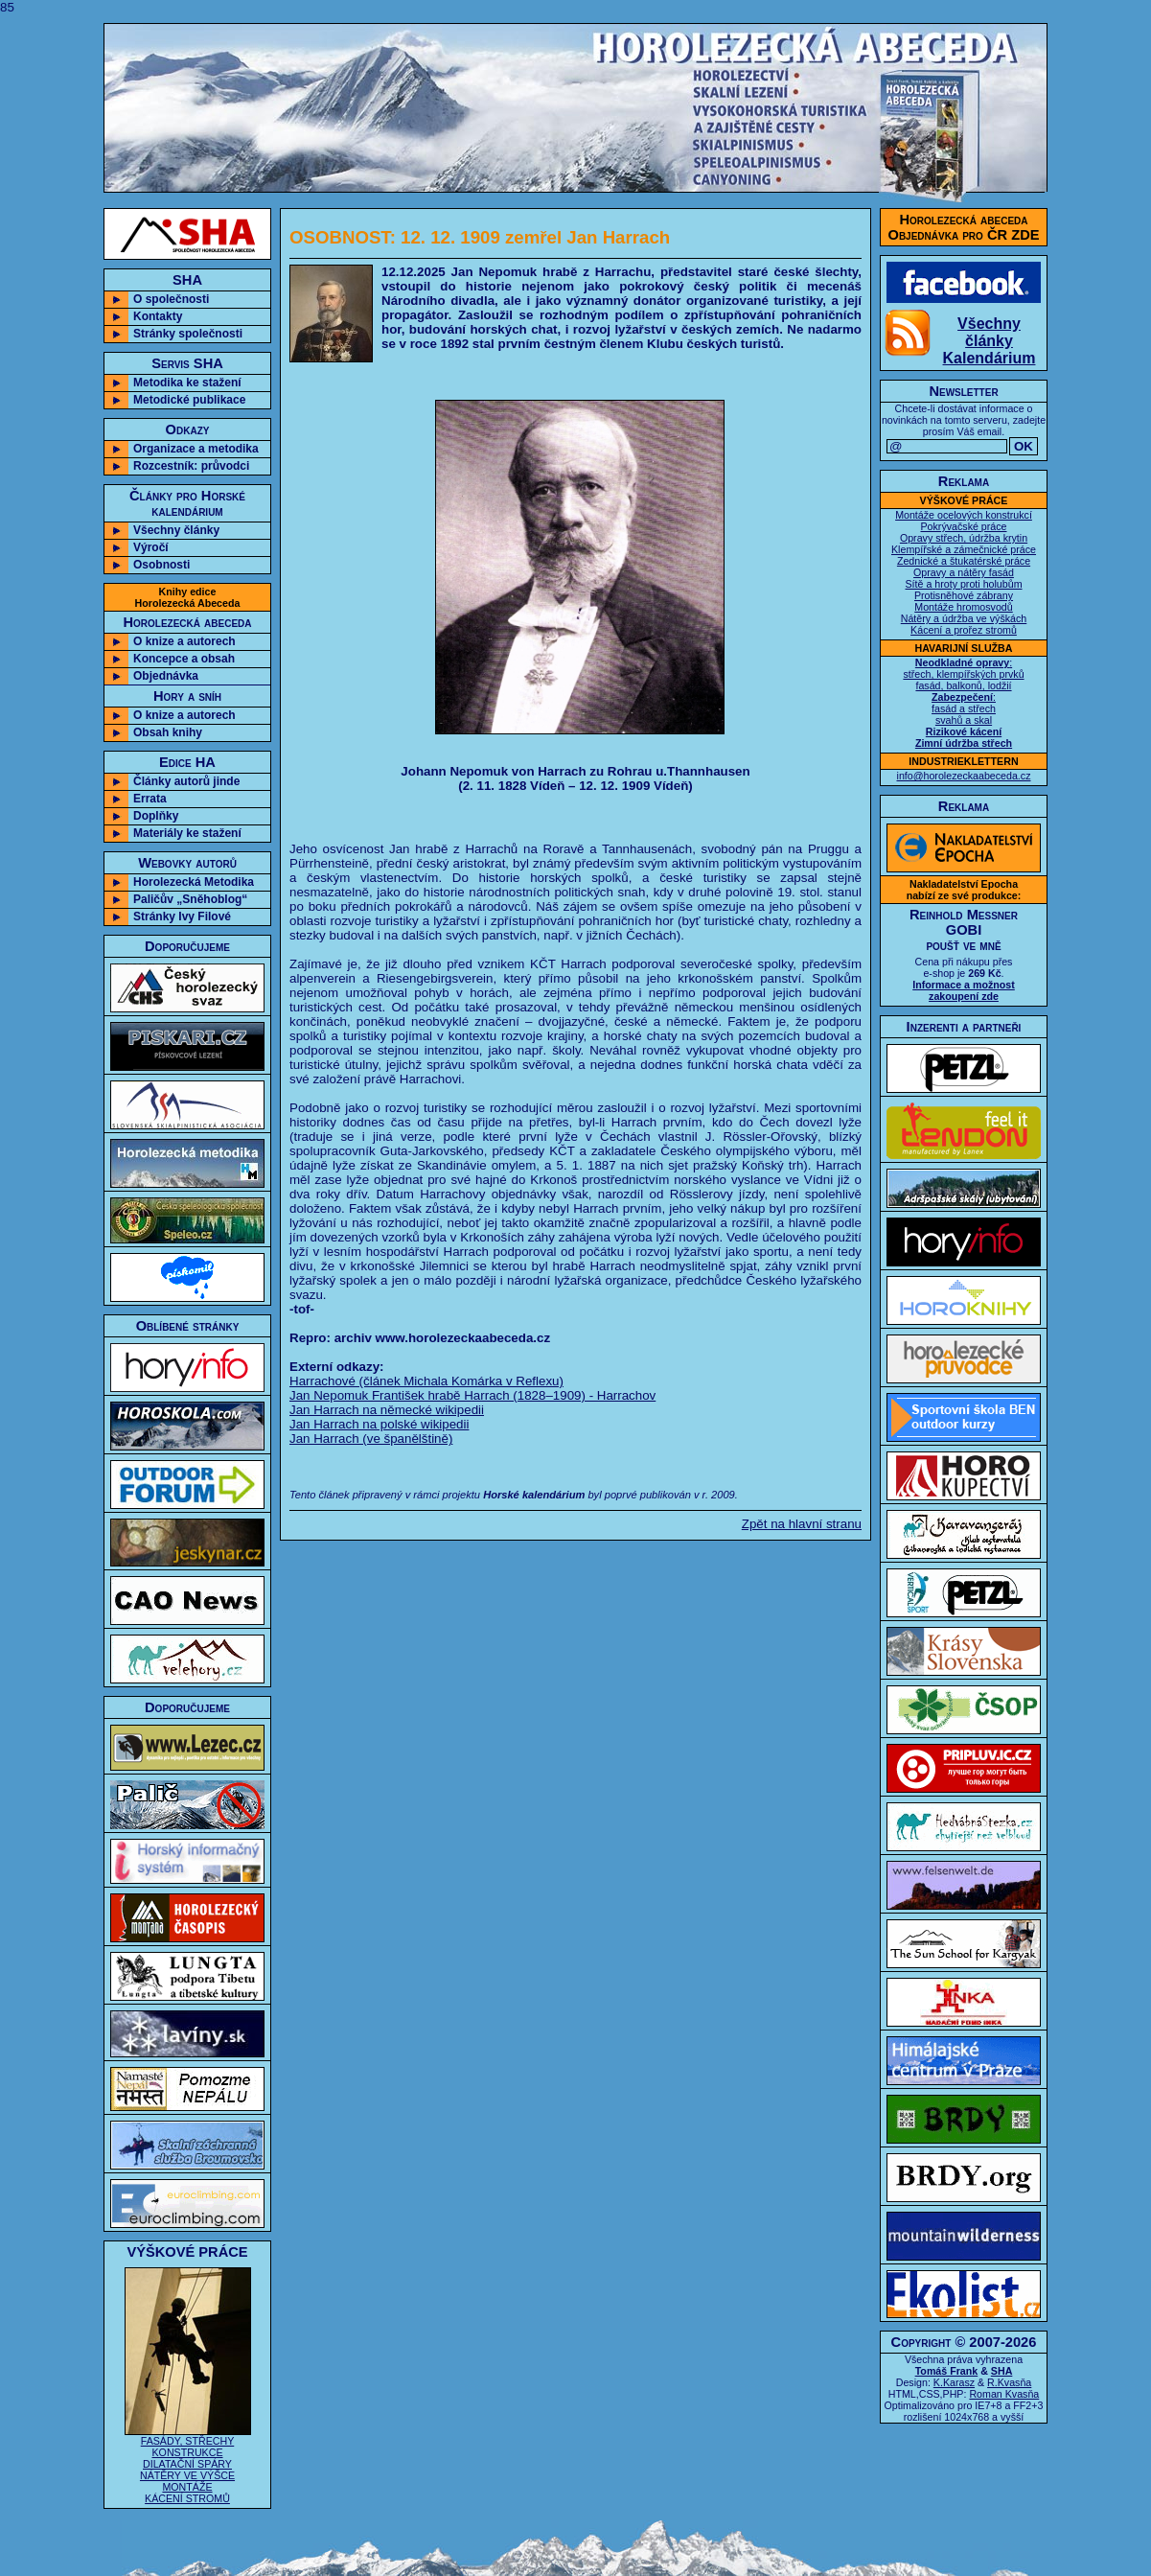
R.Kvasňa (1009, 2382)
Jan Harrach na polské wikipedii (379, 1424)
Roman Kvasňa (1004, 2394)
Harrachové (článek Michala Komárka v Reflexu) (426, 1381)
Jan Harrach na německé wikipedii (386, 1410)
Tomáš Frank (946, 2371)
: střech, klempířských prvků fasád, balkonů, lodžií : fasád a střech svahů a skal (963, 703)
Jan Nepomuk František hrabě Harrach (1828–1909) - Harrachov (472, 1395)
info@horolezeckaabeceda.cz (964, 775)
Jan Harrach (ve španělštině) (370, 1438)
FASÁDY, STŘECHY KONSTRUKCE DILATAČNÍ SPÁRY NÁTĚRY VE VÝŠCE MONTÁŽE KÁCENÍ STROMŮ (188, 2464)
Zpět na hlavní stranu (802, 1524)
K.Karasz (954, 2382)
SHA (1002, 2371)
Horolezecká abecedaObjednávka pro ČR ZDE (964, 227)
